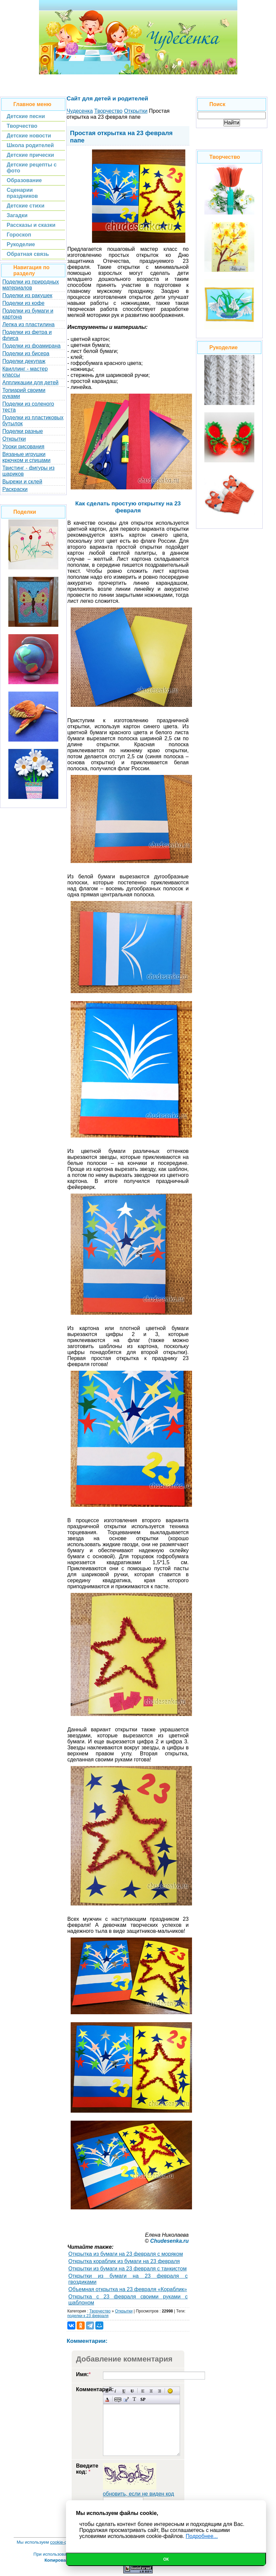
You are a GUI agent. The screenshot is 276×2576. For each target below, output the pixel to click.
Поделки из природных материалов (30, 285)
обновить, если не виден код (138, 2494)
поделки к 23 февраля (88, 2315)
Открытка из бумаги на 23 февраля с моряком (125, 2254)
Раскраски (15, 489)
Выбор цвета (107, 2399)
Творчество (99, 2311)
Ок (166, 2559)
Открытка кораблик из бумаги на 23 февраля (124, 2261)
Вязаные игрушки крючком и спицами (26, 457)
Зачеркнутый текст (132, 2391)
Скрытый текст (118, 2399)
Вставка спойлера (143, 2399)
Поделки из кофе (23, 303)
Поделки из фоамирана (31, 346)
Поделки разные (22, 431)
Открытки (14, 439)
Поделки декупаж (23, 361)
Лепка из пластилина (28, 324)
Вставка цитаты (126, 2399)
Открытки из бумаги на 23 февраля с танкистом (127, 2268)
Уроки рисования (23, 446)
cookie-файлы (64, 2542)
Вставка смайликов (170, 2391)
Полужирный (107, 2391)
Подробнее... (202, 2536)
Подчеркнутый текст (124, 2391)
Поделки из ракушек (27, 295)
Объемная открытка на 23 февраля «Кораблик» (127, 2289)
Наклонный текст (115, 2391)
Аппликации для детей (30, 382)
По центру (151, 2391)
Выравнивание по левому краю (143, 2391)
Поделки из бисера (25, 353)
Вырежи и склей (22, 481)
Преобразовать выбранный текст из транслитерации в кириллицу (134, 2399)
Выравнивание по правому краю (159, 2391)
